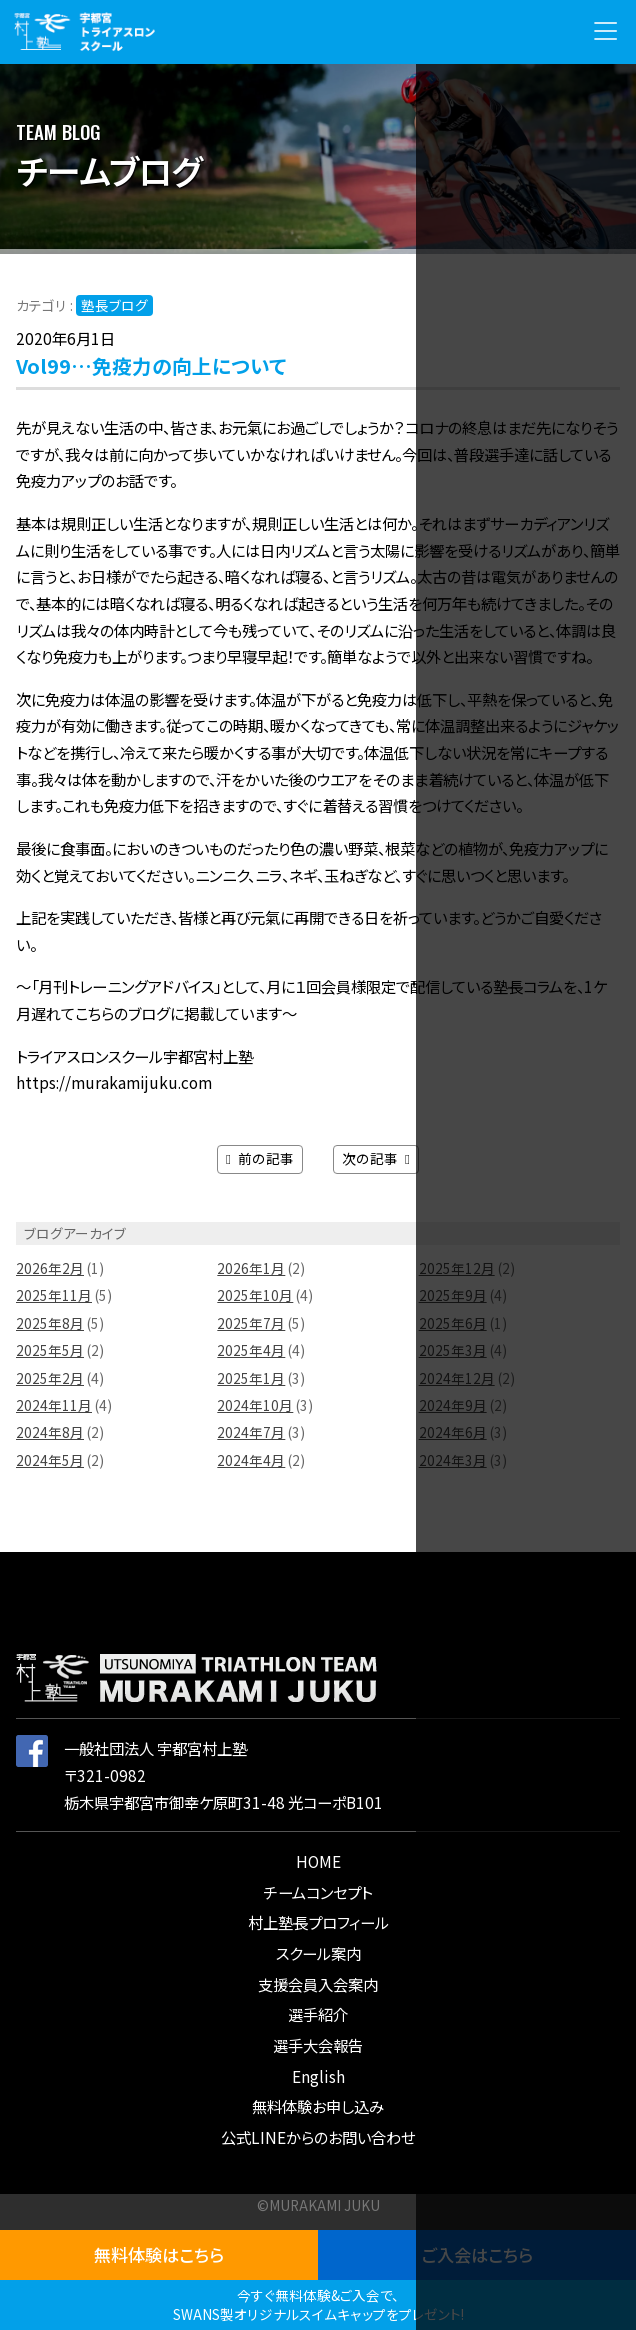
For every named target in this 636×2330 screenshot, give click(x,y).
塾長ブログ (114, 305)
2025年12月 (457, 1268)
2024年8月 (50, 1432)
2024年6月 (453, 1432)
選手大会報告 (318, 2045)
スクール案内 (318, 1953)
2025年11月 (54, 1295)
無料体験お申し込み (318, 2106)
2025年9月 (453, 1295)
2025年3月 (453, 1350)
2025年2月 (50, 1378)
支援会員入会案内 (318, 1984)
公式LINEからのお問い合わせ (318, 2137)
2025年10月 (255, 1295)
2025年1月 (251, 1378)
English (318, 2076)
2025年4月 (251, 1350)
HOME (318, 1861)
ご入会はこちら (477, 2254)
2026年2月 (50, 1268)
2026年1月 (251, 1268)
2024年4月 (251, 1460)
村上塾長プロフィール (318, 1922)
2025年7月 (251, 1323)
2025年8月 (50, 1323)
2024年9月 (453, 1405)
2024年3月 (453, 1460)
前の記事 (260, 1158)
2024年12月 (457, 1378)
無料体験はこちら (159, 2254)
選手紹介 (318, 2014)
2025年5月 (50, 1350)
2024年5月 (50, 1460)
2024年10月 (255, 1405)
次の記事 (376, 1158)
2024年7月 (251, 1432)
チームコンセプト (318, 1892)
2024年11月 (54, 1405)
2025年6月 (453, 1323)
